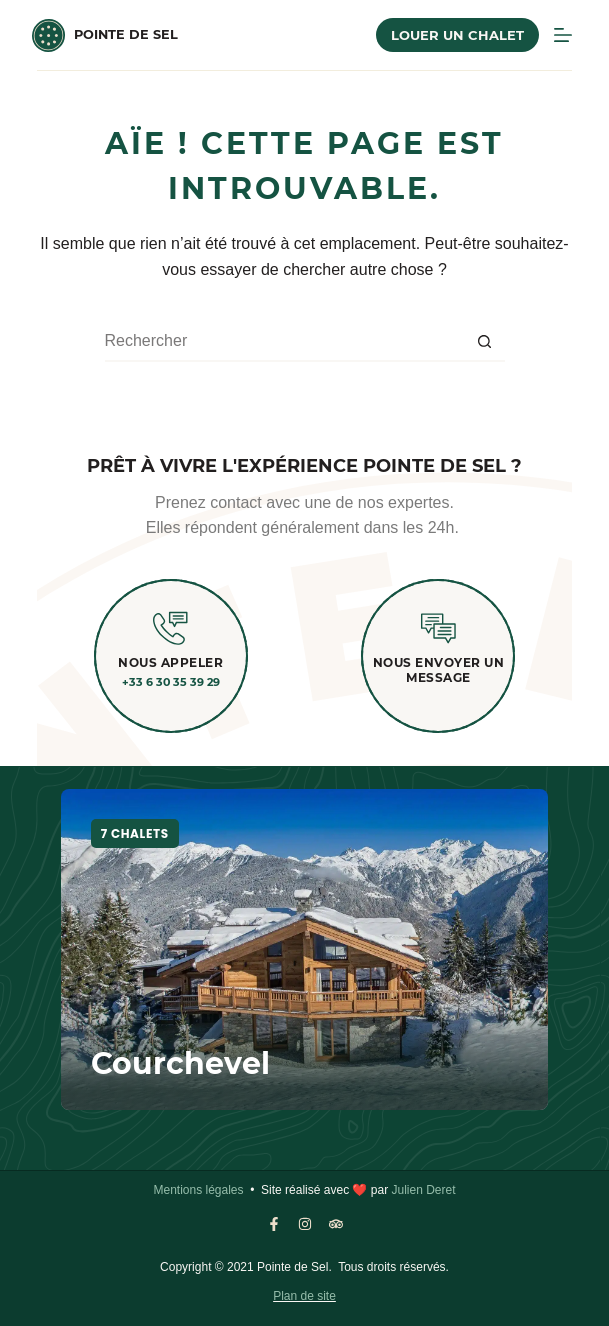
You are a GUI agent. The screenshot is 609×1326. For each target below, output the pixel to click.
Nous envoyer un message (439, 669)
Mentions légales (198, 1190)
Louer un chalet (457, 35)
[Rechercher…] (285, 342)
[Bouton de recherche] (485, 342)
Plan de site (304, 1296)
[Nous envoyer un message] (438, 628)
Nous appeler (170, 662)
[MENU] (563, 35)
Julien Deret (423, 1190)
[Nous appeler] (170, 628)
